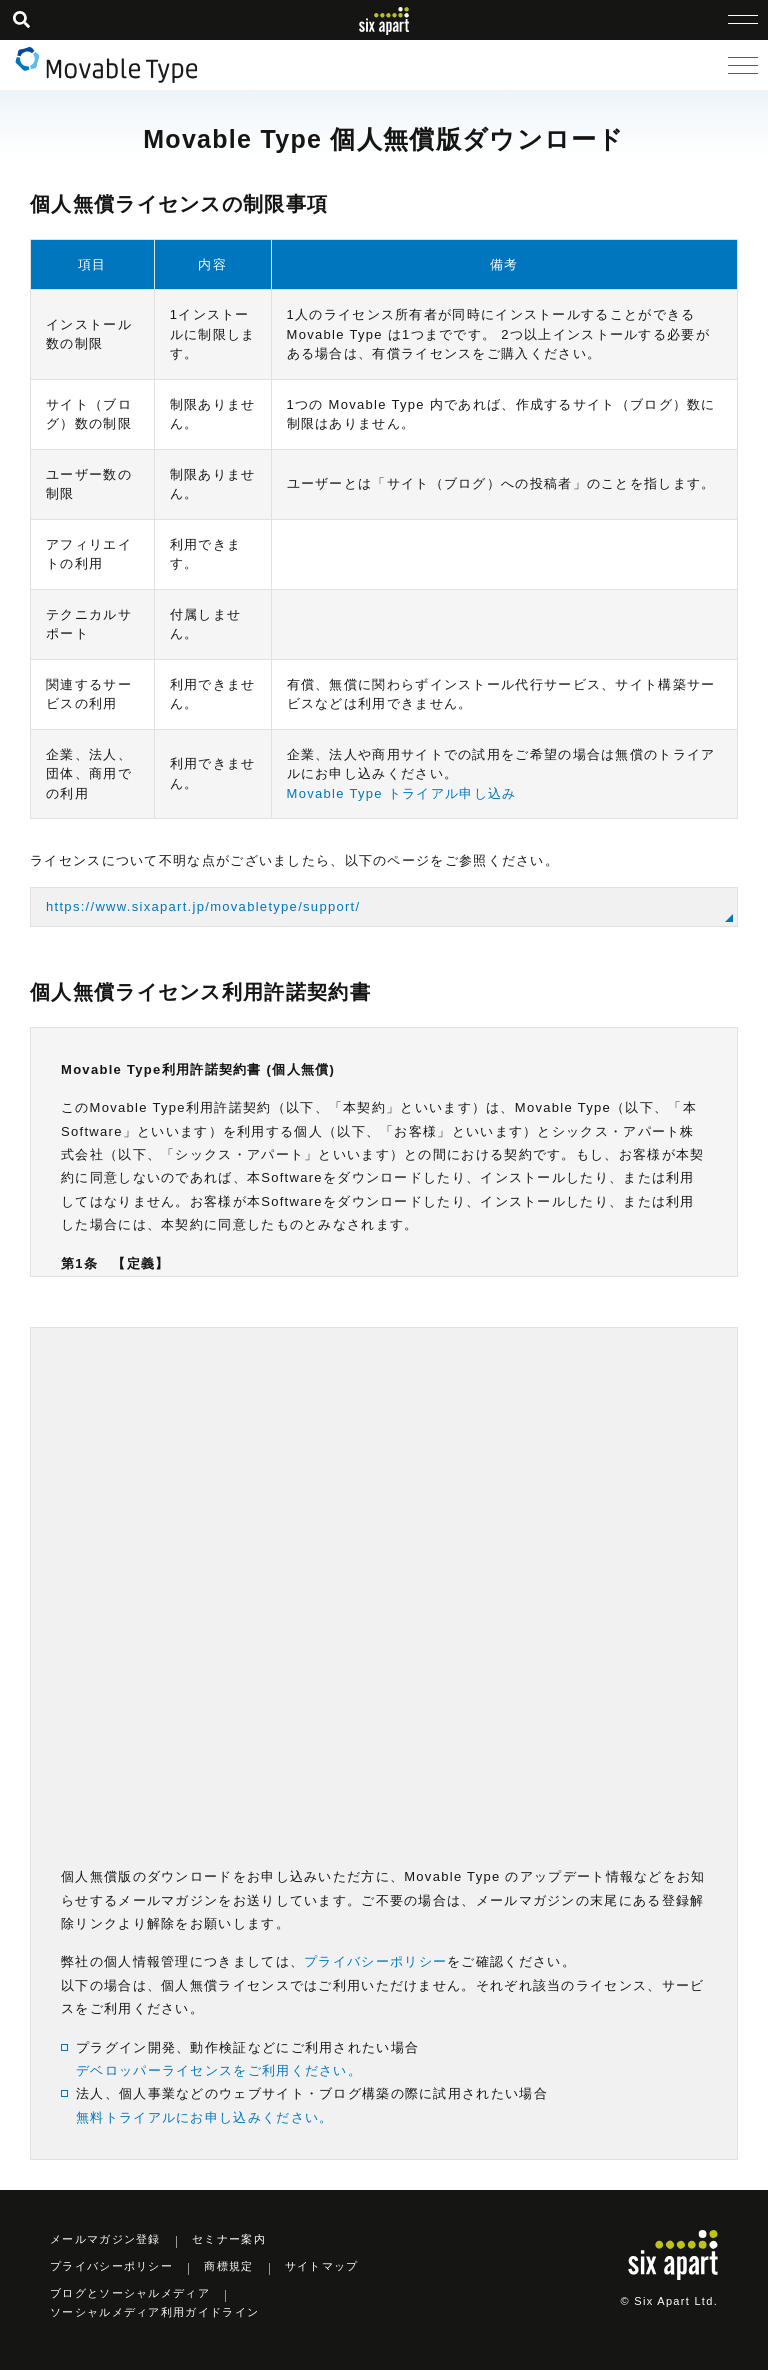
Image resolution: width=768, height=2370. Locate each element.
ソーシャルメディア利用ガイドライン (154, 2312)
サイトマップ (322, 2266)
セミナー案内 (229, 2239)
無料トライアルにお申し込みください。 (204, 2117)
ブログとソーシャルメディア (130, 2293)
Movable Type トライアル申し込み (402, 793)
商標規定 (228, 2266)
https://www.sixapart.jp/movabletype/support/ (203, 906)
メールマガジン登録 (105, 2239)
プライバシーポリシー (375, 1961)
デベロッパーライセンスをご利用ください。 (219, 2070)
